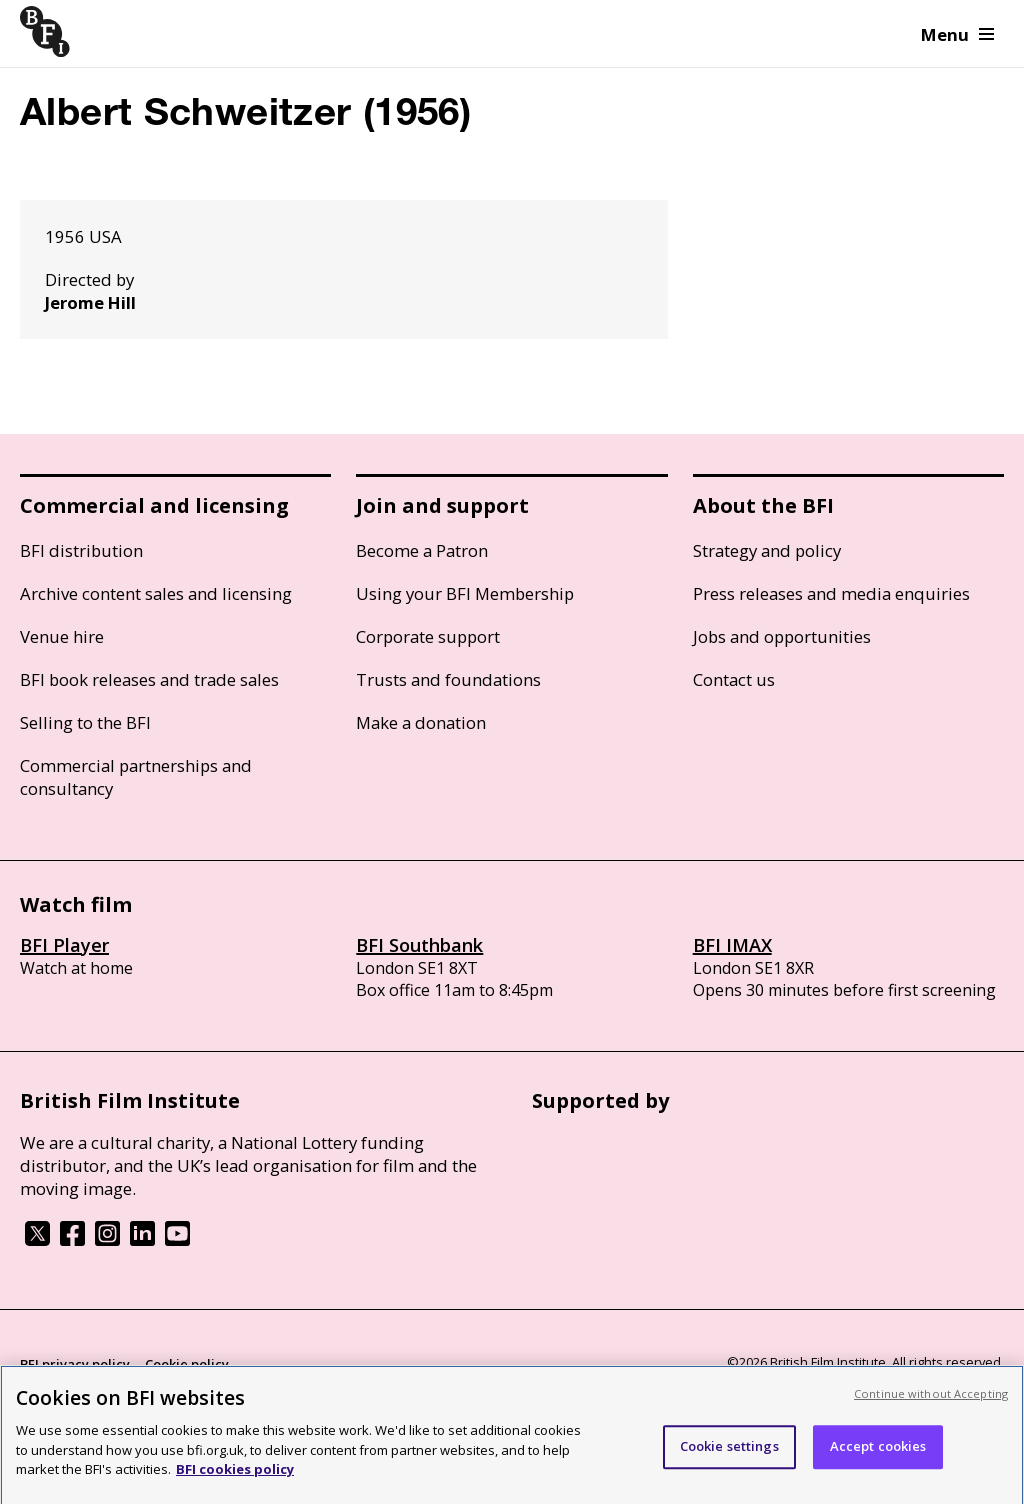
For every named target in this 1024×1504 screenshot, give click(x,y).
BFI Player (64, 945)
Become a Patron (422, 550)
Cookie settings (729, 1452)
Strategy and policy (767, 550)
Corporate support (428, 636)
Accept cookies (878, 1452)
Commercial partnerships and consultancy (136, 777)
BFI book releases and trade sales (149, 679)
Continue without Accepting (931, 1399)
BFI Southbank (419, 945)
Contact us (734, 679)
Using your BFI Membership (465, 593)
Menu (957, 34)
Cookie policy (187, 1364)
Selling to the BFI (85, 722)
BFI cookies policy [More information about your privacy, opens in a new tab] (235, 1475)
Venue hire (62, 636)
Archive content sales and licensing (156, 593)
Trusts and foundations (448, 679)
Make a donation (421, 722)
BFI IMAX (732, 945)
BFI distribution (81, 550)
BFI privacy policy (75, 1364)
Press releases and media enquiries (831, 593)
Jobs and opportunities (782, 636)
